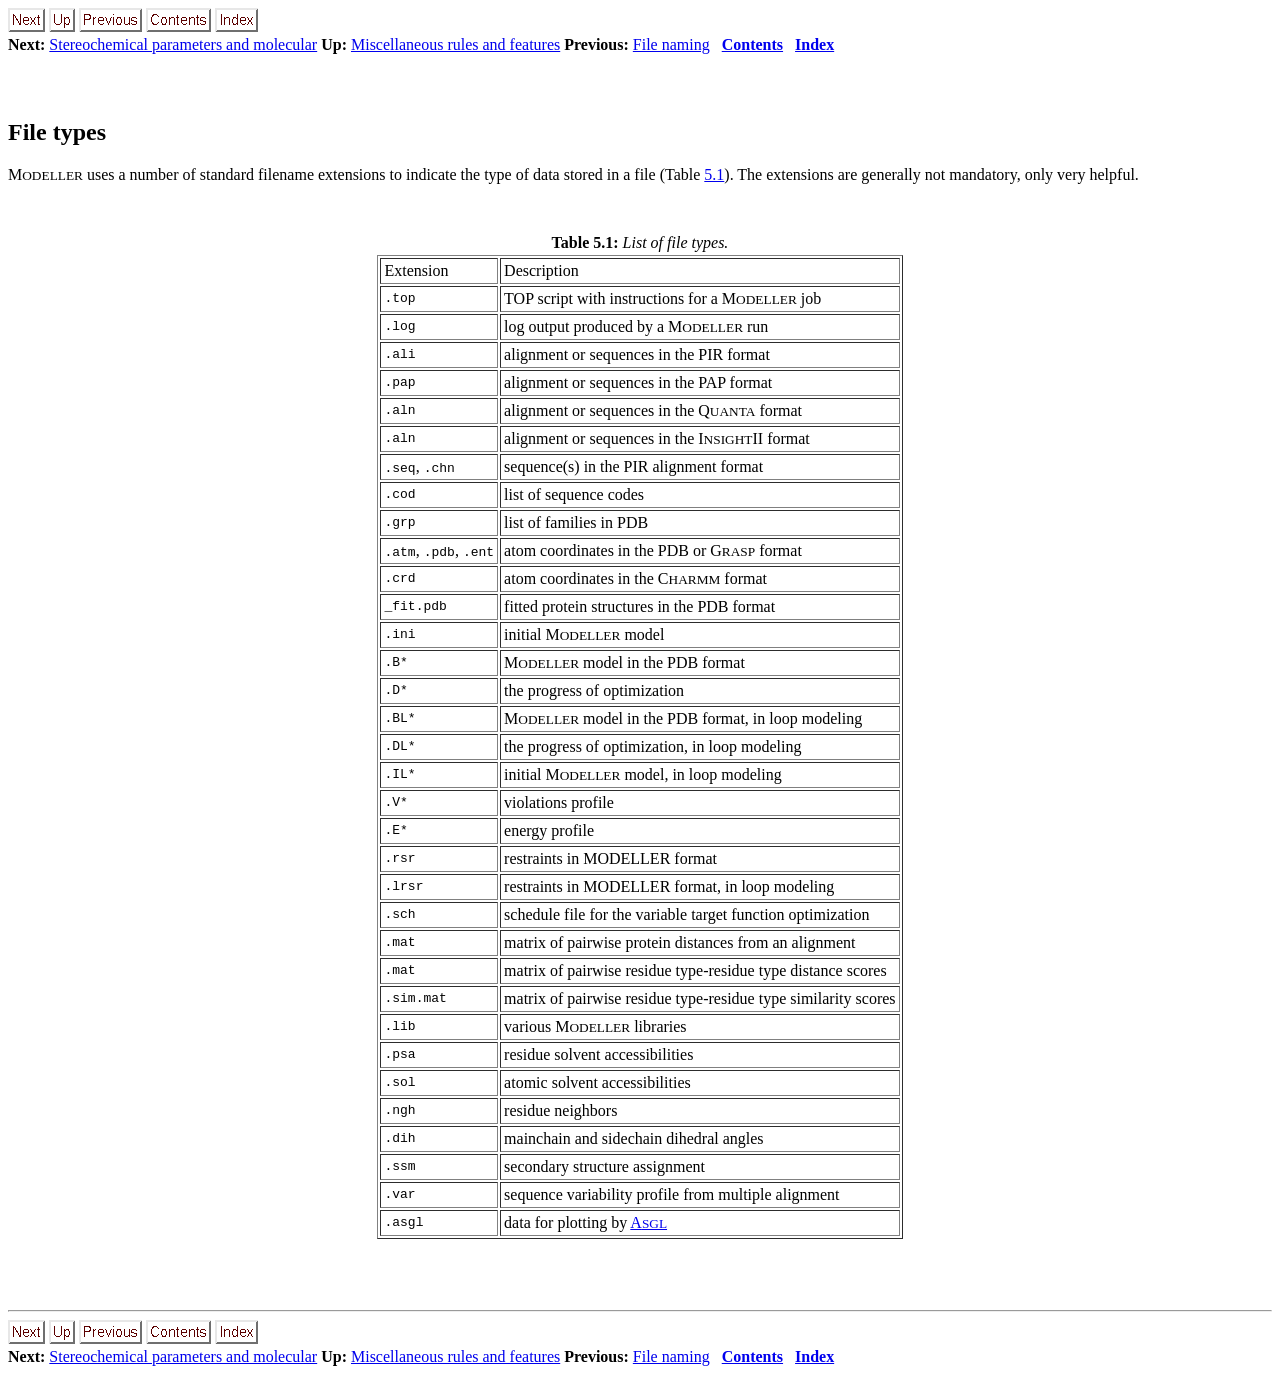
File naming (671, 44)
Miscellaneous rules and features (455, 44)
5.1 (714, 174)
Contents (752, 44)
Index (814, 44)
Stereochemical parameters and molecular (183, 44)
